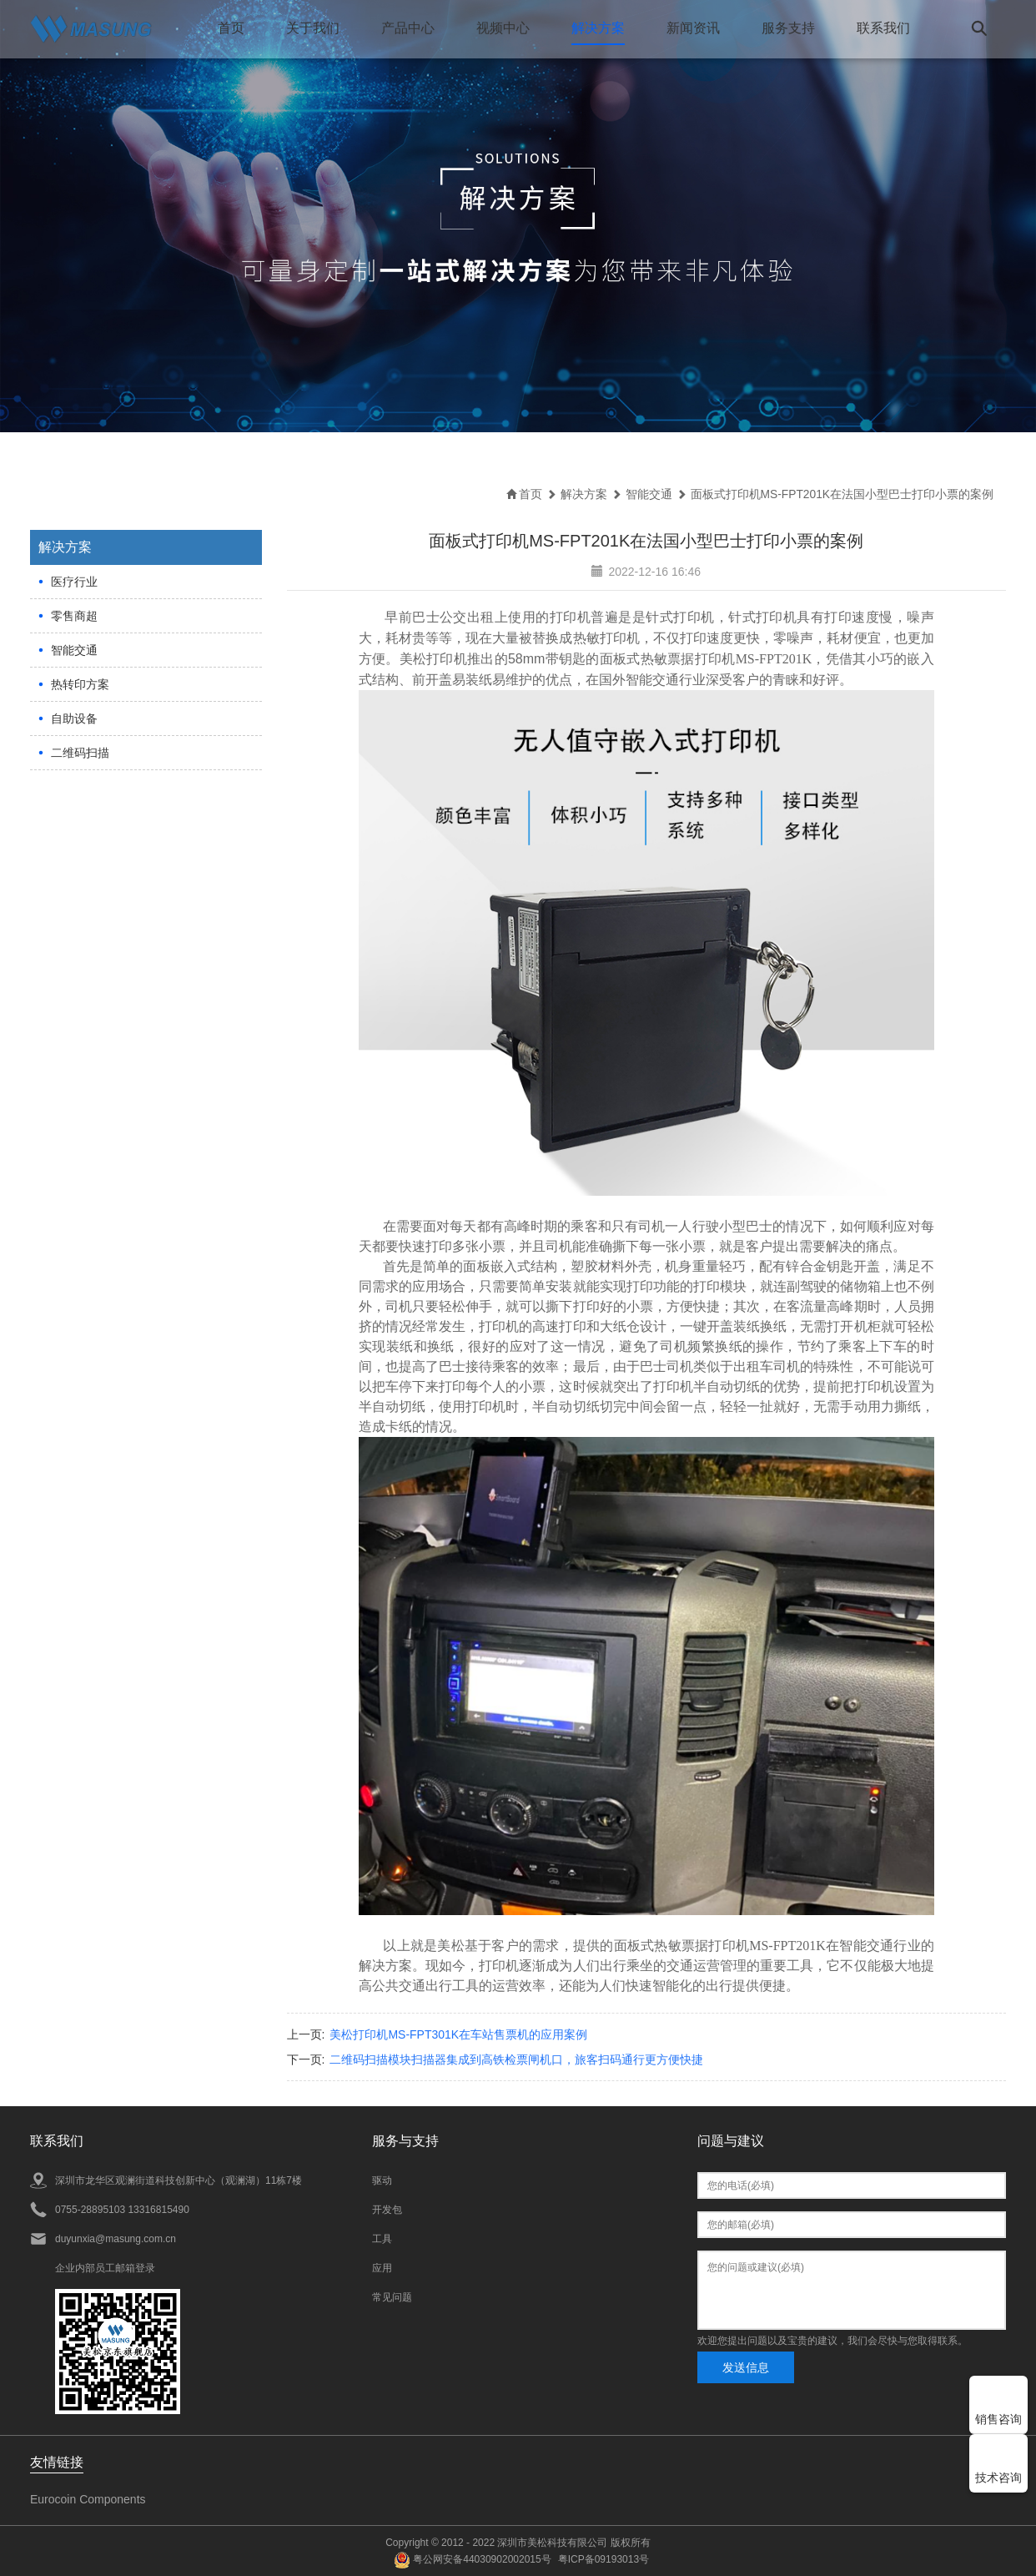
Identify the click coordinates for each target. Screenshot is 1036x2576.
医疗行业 (74, 580)
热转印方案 (80, 683)
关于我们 (312, 28)
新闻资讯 (692, 28)
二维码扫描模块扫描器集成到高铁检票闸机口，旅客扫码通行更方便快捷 (516, 2058)
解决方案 (597, 28)
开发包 (387, 2209)
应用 (382, 2267)
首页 (230, 28)
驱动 (382, 2179)
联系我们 (882, 28)
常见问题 (392, 2296)
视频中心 (502, 28)
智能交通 (74, 649)
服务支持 (787, 28)
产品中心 (407, 28)
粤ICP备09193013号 (603, 2558)
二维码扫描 (80, 752)
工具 (382, 2238)
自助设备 (74, 717)
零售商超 (74, 615)
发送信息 (745, 2366)
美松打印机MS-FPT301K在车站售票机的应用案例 (458, 2033)
